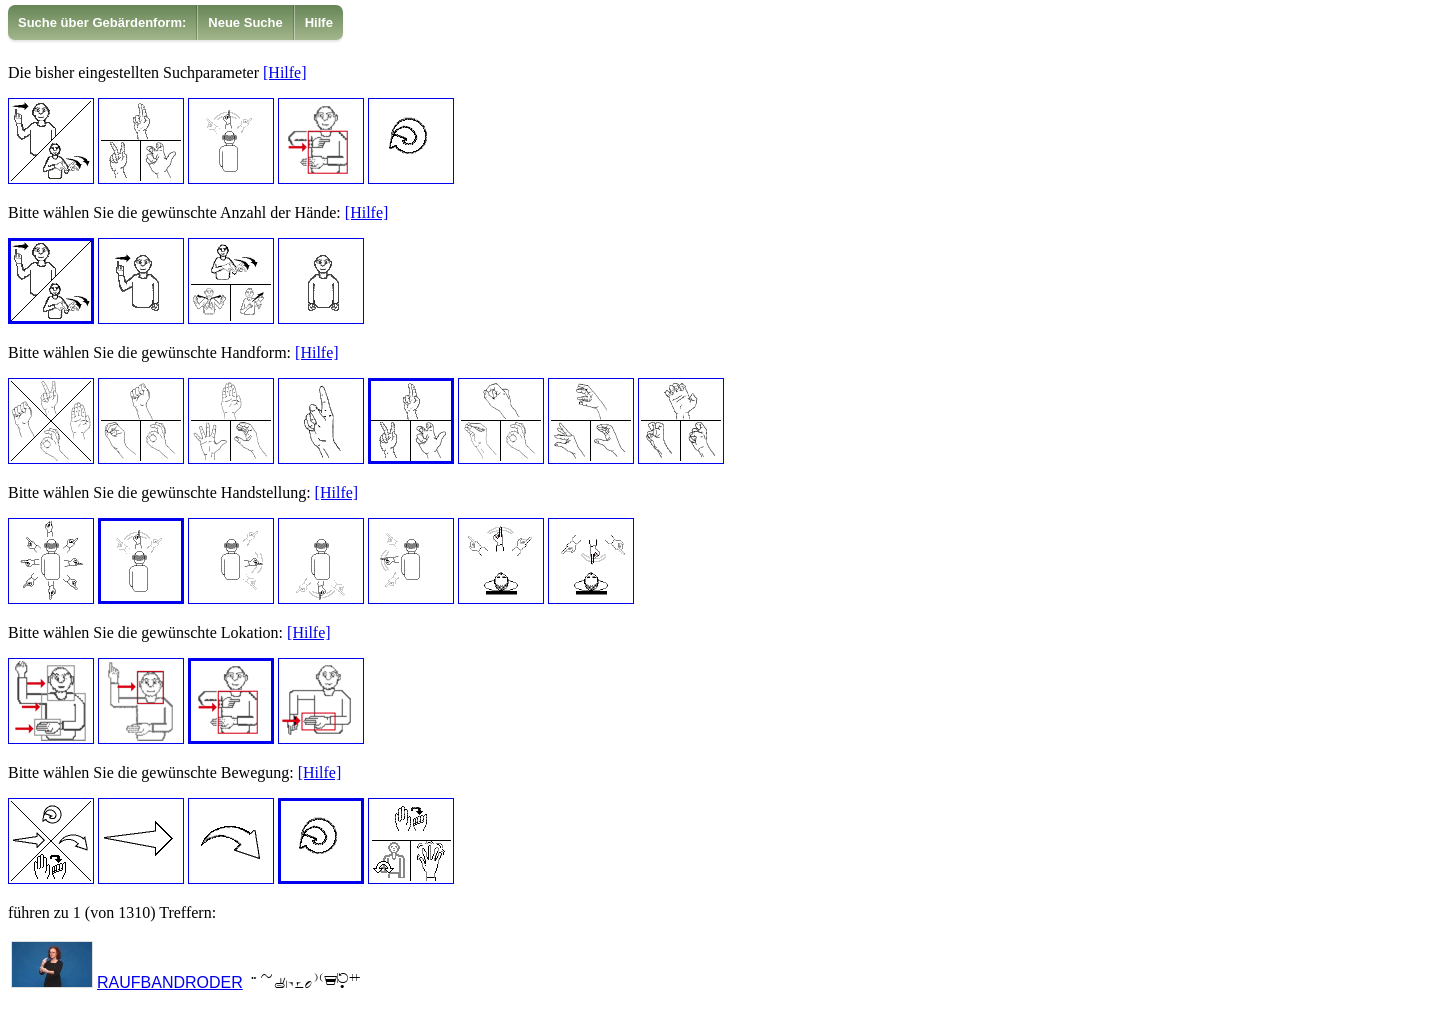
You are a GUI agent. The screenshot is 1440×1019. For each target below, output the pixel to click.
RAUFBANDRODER (170, 982)
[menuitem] (102, 22)
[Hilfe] (285, 72)
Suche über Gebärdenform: (102, 22)
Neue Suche (245, 22)
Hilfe (319, 22)
